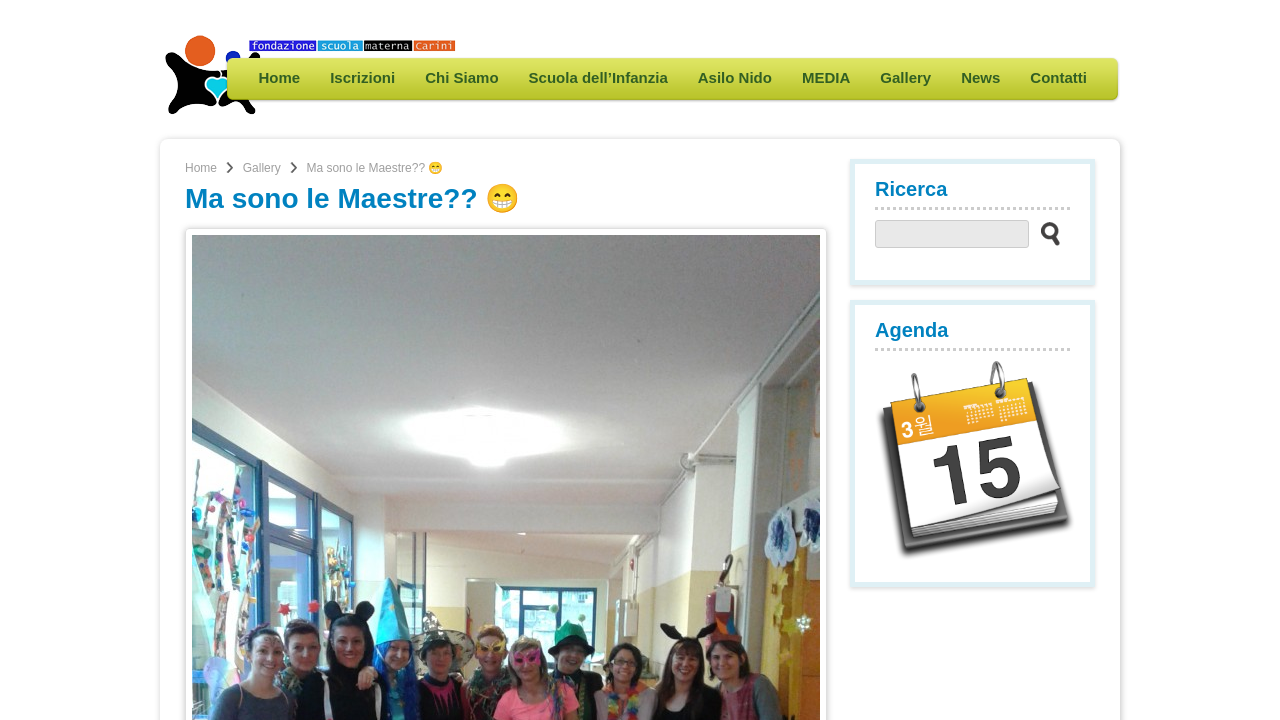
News (980, 77)
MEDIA (826, 77)
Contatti (1058, 77)
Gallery (905, 77)
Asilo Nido (735, 77)
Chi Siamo (461, 77)
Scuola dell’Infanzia (598, 77)
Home (279, 77)
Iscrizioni (362, 77)
